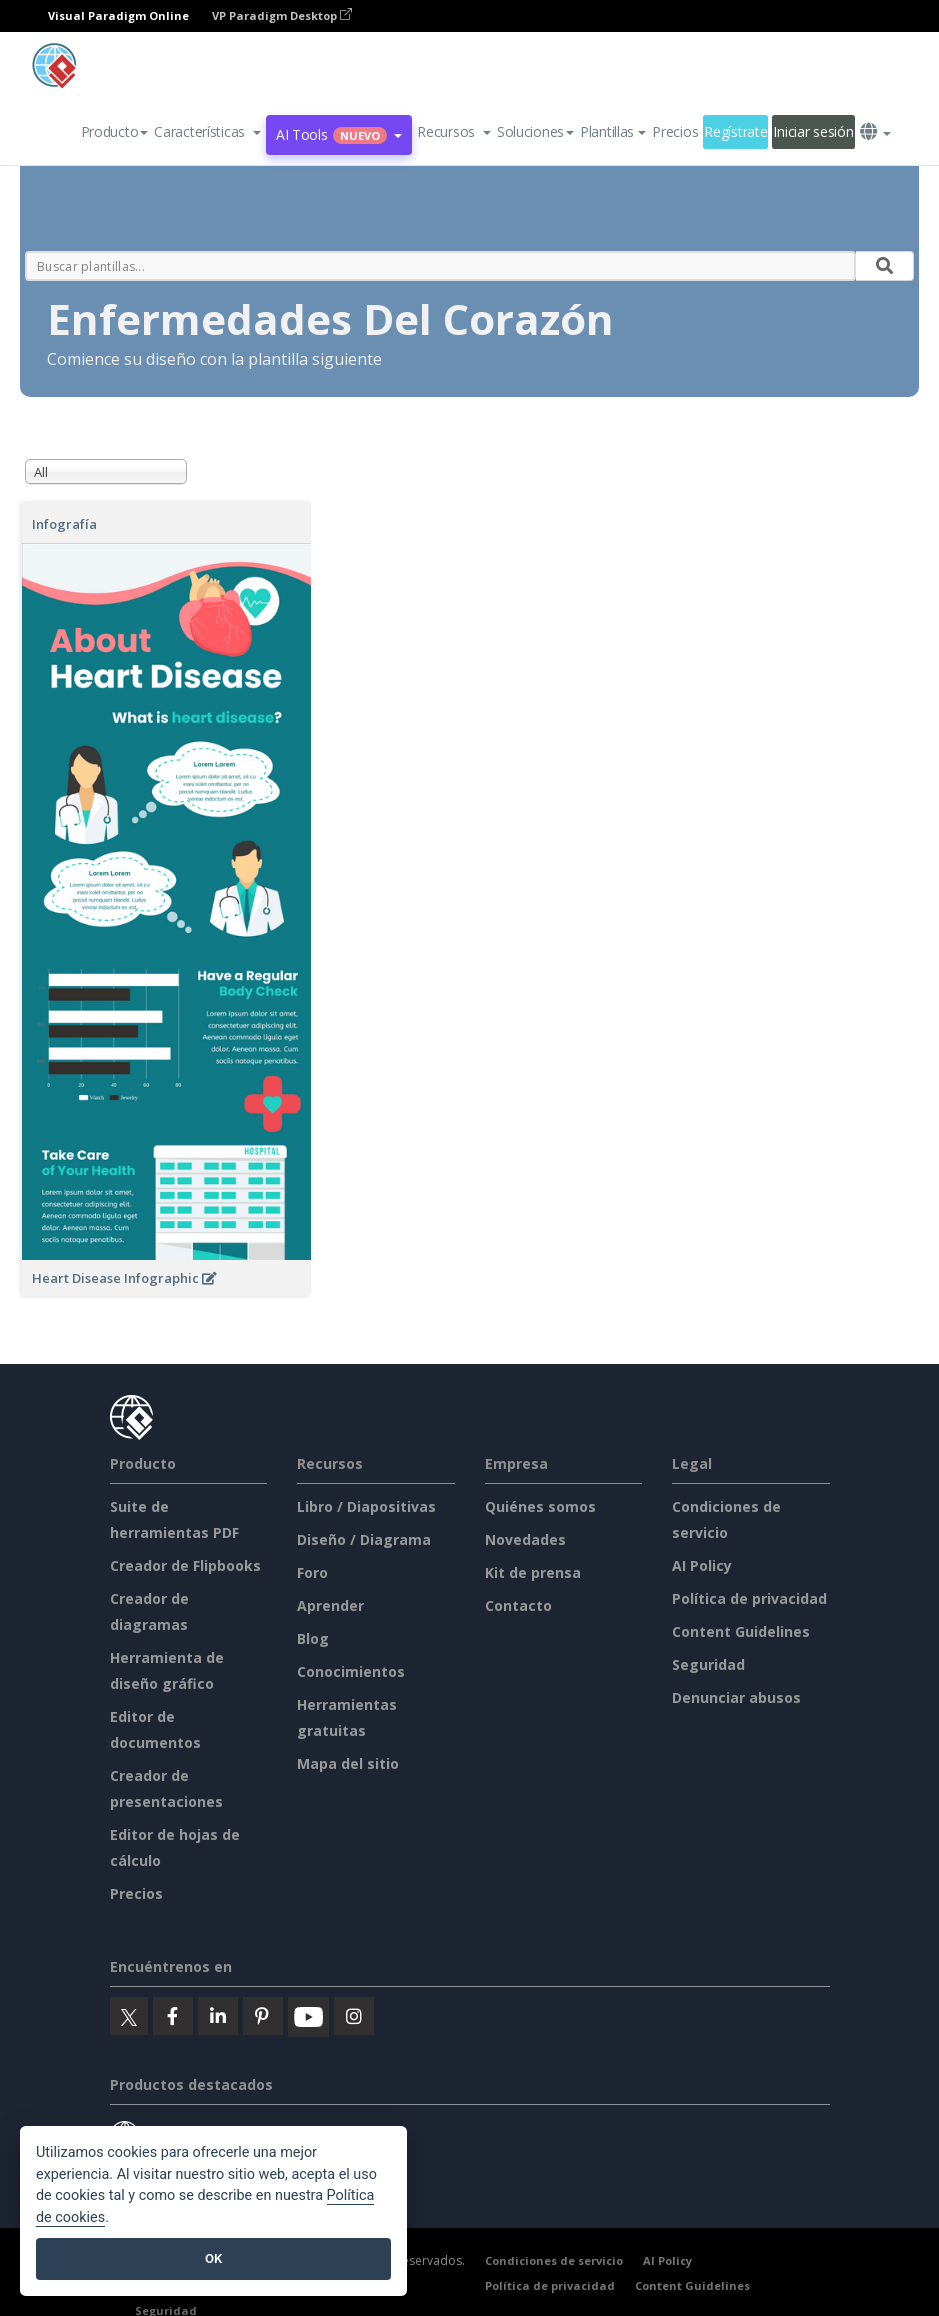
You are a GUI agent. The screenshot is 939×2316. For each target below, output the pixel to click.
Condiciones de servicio (554, 2260)
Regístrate (735, 131)
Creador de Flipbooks (185, 1565)
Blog (313, 1638)
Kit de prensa (533, 1572)
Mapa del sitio (348, 1763)
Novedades (525, 1539)
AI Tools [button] (339, 134)
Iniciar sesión (813, 131)
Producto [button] (115, 131)
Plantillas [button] (613, 131)
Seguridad (708, 1664)
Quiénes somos (540, 1506)
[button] (207, 132)
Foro (312, 1572)
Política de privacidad (749, 1598)
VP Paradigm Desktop (282, 15)
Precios (675, 131)
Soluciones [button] (535, 131)
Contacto (518, 1605)
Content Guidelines (741, 1631)
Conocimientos (351, 1671)
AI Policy (702, 1565)
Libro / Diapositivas (366, 1506)
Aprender (330, 1605)
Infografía (64, 524)
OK (213, 2258)
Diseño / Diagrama (364, 1539)
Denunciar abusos (736, 1697)
